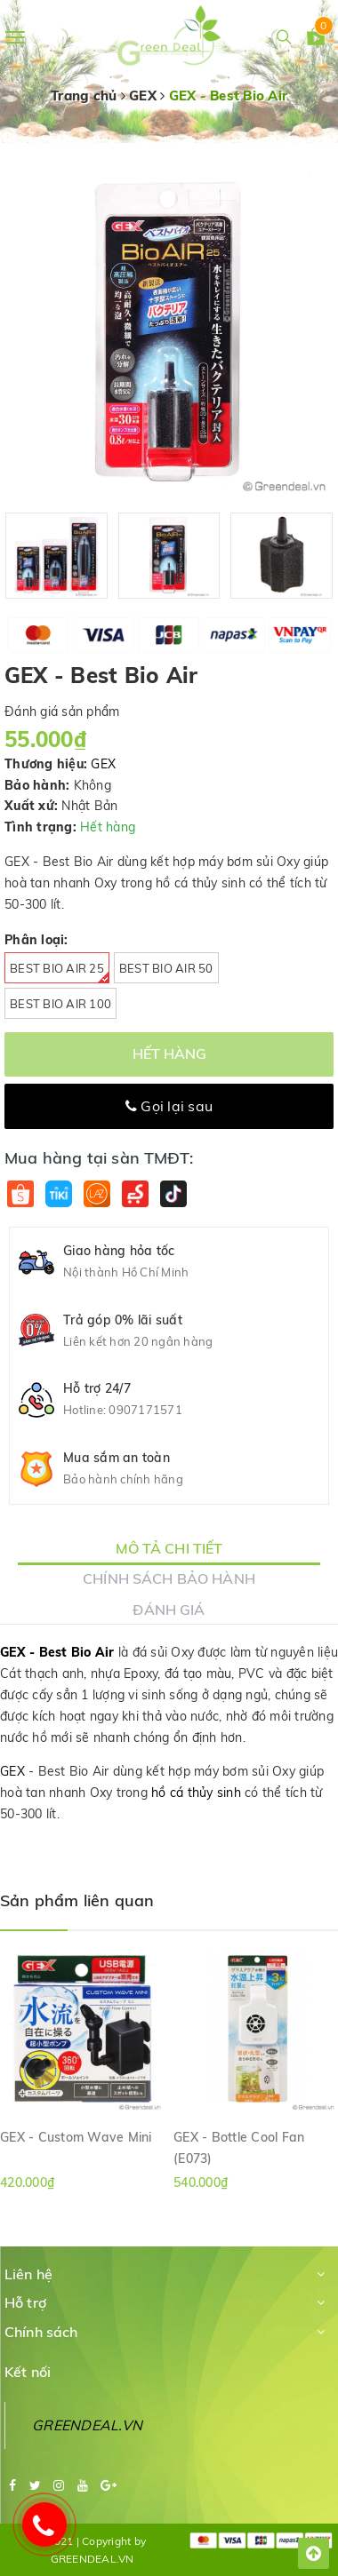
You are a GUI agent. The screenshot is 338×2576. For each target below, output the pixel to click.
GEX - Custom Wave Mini (76, 2137)
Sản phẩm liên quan (77, 1900)
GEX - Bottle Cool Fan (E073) (238, 2147)
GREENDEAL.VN (87, 2425)
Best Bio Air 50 (166, 968)
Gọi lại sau (169, 1106)
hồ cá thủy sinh (196, 1793)
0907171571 (145, 1410)
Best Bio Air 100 (60, 1004)
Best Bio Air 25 (59, 972)
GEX (103, 764)
